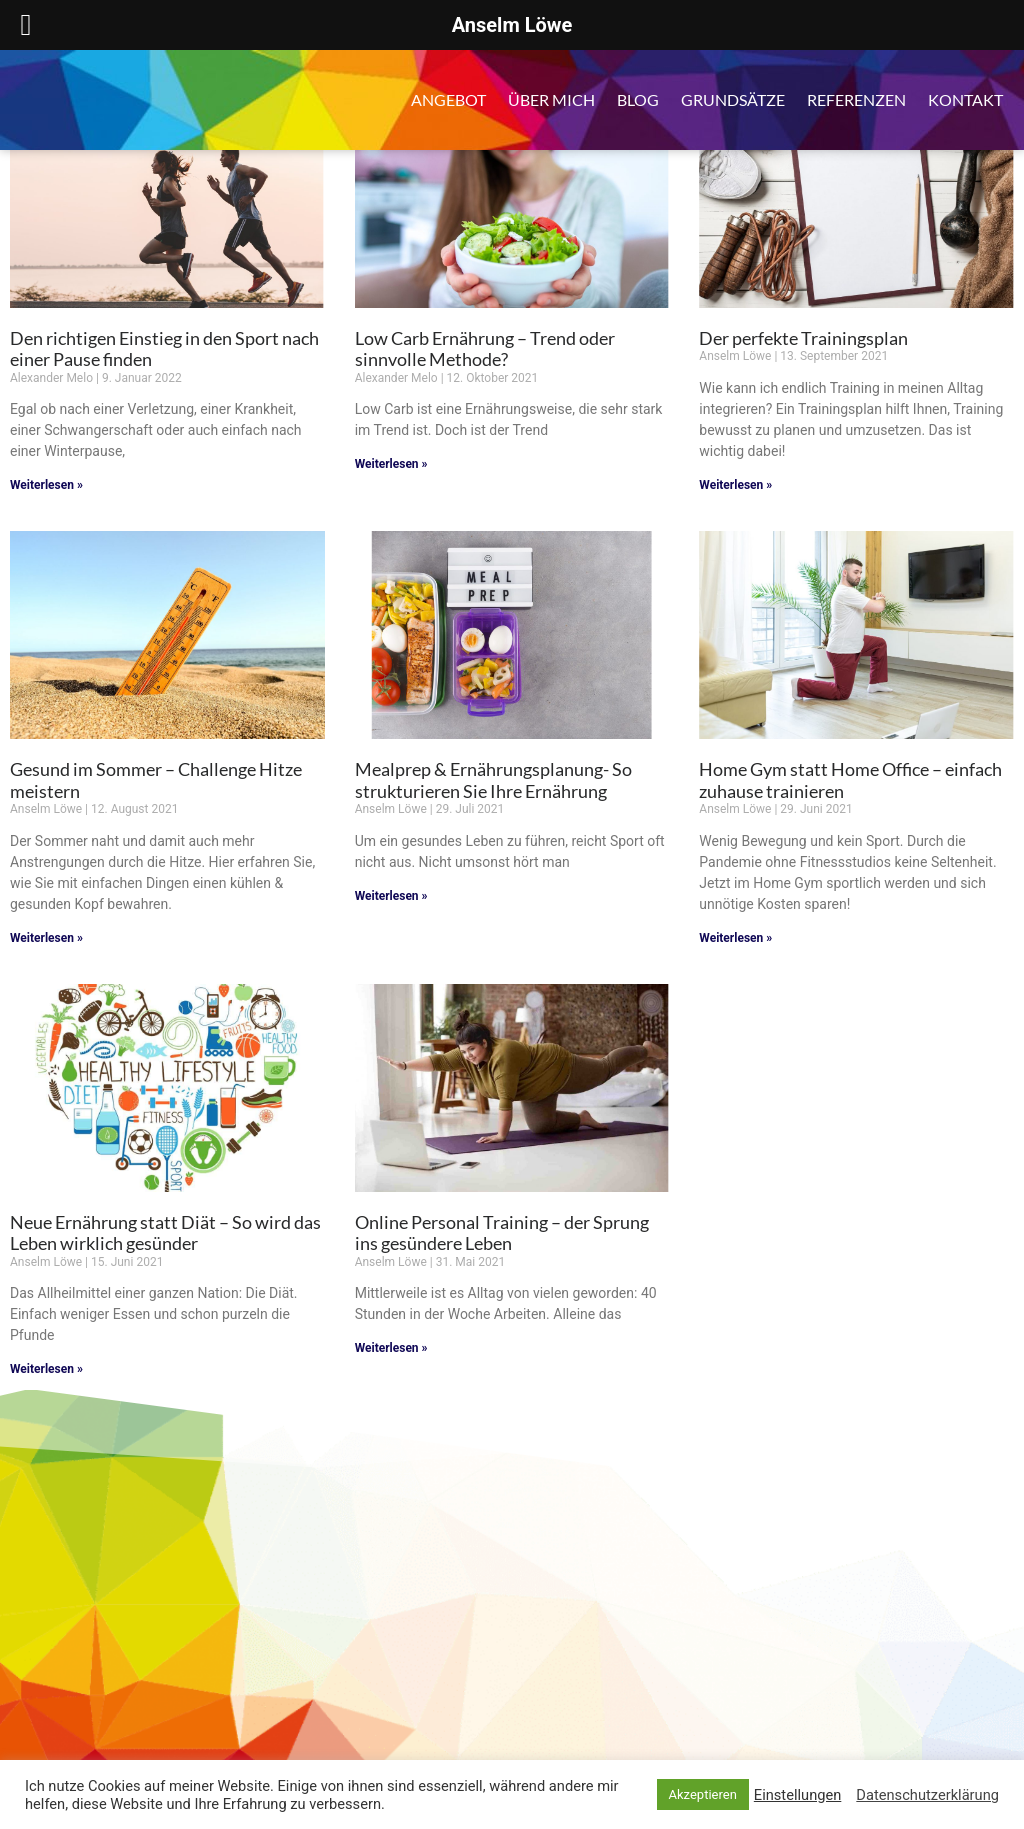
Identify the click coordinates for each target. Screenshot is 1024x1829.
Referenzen (856, 99)
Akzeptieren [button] (703, 1794)
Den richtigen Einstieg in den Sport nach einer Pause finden (164, 349)
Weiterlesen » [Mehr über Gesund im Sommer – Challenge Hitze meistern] (46, 938)
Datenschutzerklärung (927, 1795)
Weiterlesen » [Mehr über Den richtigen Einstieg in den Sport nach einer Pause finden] (46, 485)
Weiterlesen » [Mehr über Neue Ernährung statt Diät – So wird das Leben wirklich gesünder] (46, 1369)
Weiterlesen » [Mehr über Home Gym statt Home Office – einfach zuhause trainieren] (735, 938)
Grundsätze (733, 99)
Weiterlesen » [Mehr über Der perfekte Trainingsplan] (735, 485)
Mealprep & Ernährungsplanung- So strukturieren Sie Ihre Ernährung (493, 780)
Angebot (448, 99)
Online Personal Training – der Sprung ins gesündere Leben (502, 1233)
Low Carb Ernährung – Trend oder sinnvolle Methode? (485, 349)
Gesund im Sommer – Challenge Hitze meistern (156, 780)
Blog (638, 99)
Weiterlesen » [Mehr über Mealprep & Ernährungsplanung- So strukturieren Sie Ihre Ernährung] (391, 896)
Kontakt (965, 99)
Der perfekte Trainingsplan (803, 338)
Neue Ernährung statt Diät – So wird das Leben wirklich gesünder (165, 1233)
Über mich (551, 99)
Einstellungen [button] (798, 1795)
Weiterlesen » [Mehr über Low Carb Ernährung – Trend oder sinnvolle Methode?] (391, 464)
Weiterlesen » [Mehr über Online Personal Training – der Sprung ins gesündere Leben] (391, 1348)
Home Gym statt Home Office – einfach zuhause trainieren (850, 780)
